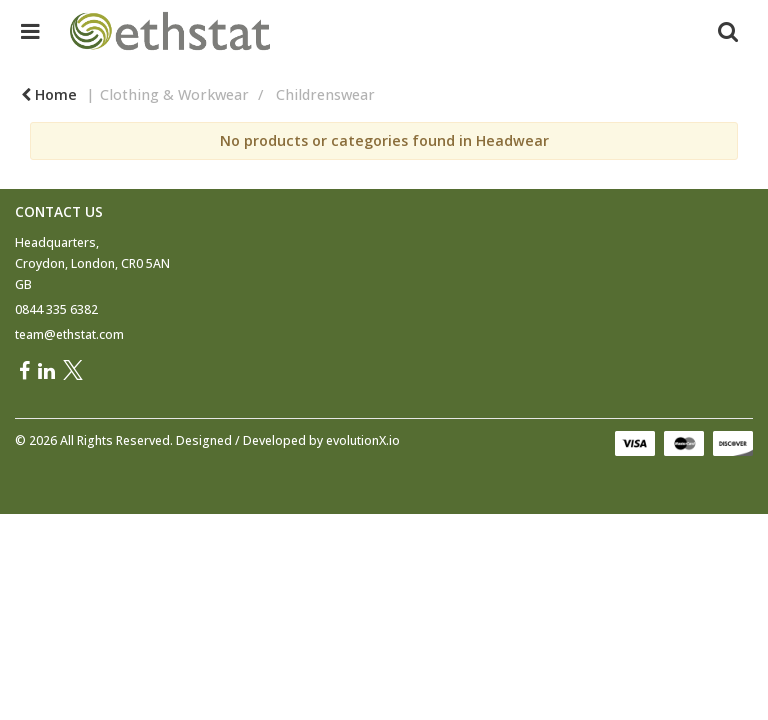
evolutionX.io (363, 440)
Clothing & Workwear (174, 94)
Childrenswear (325, 94)
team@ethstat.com (69, 334)
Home (49, 94)
